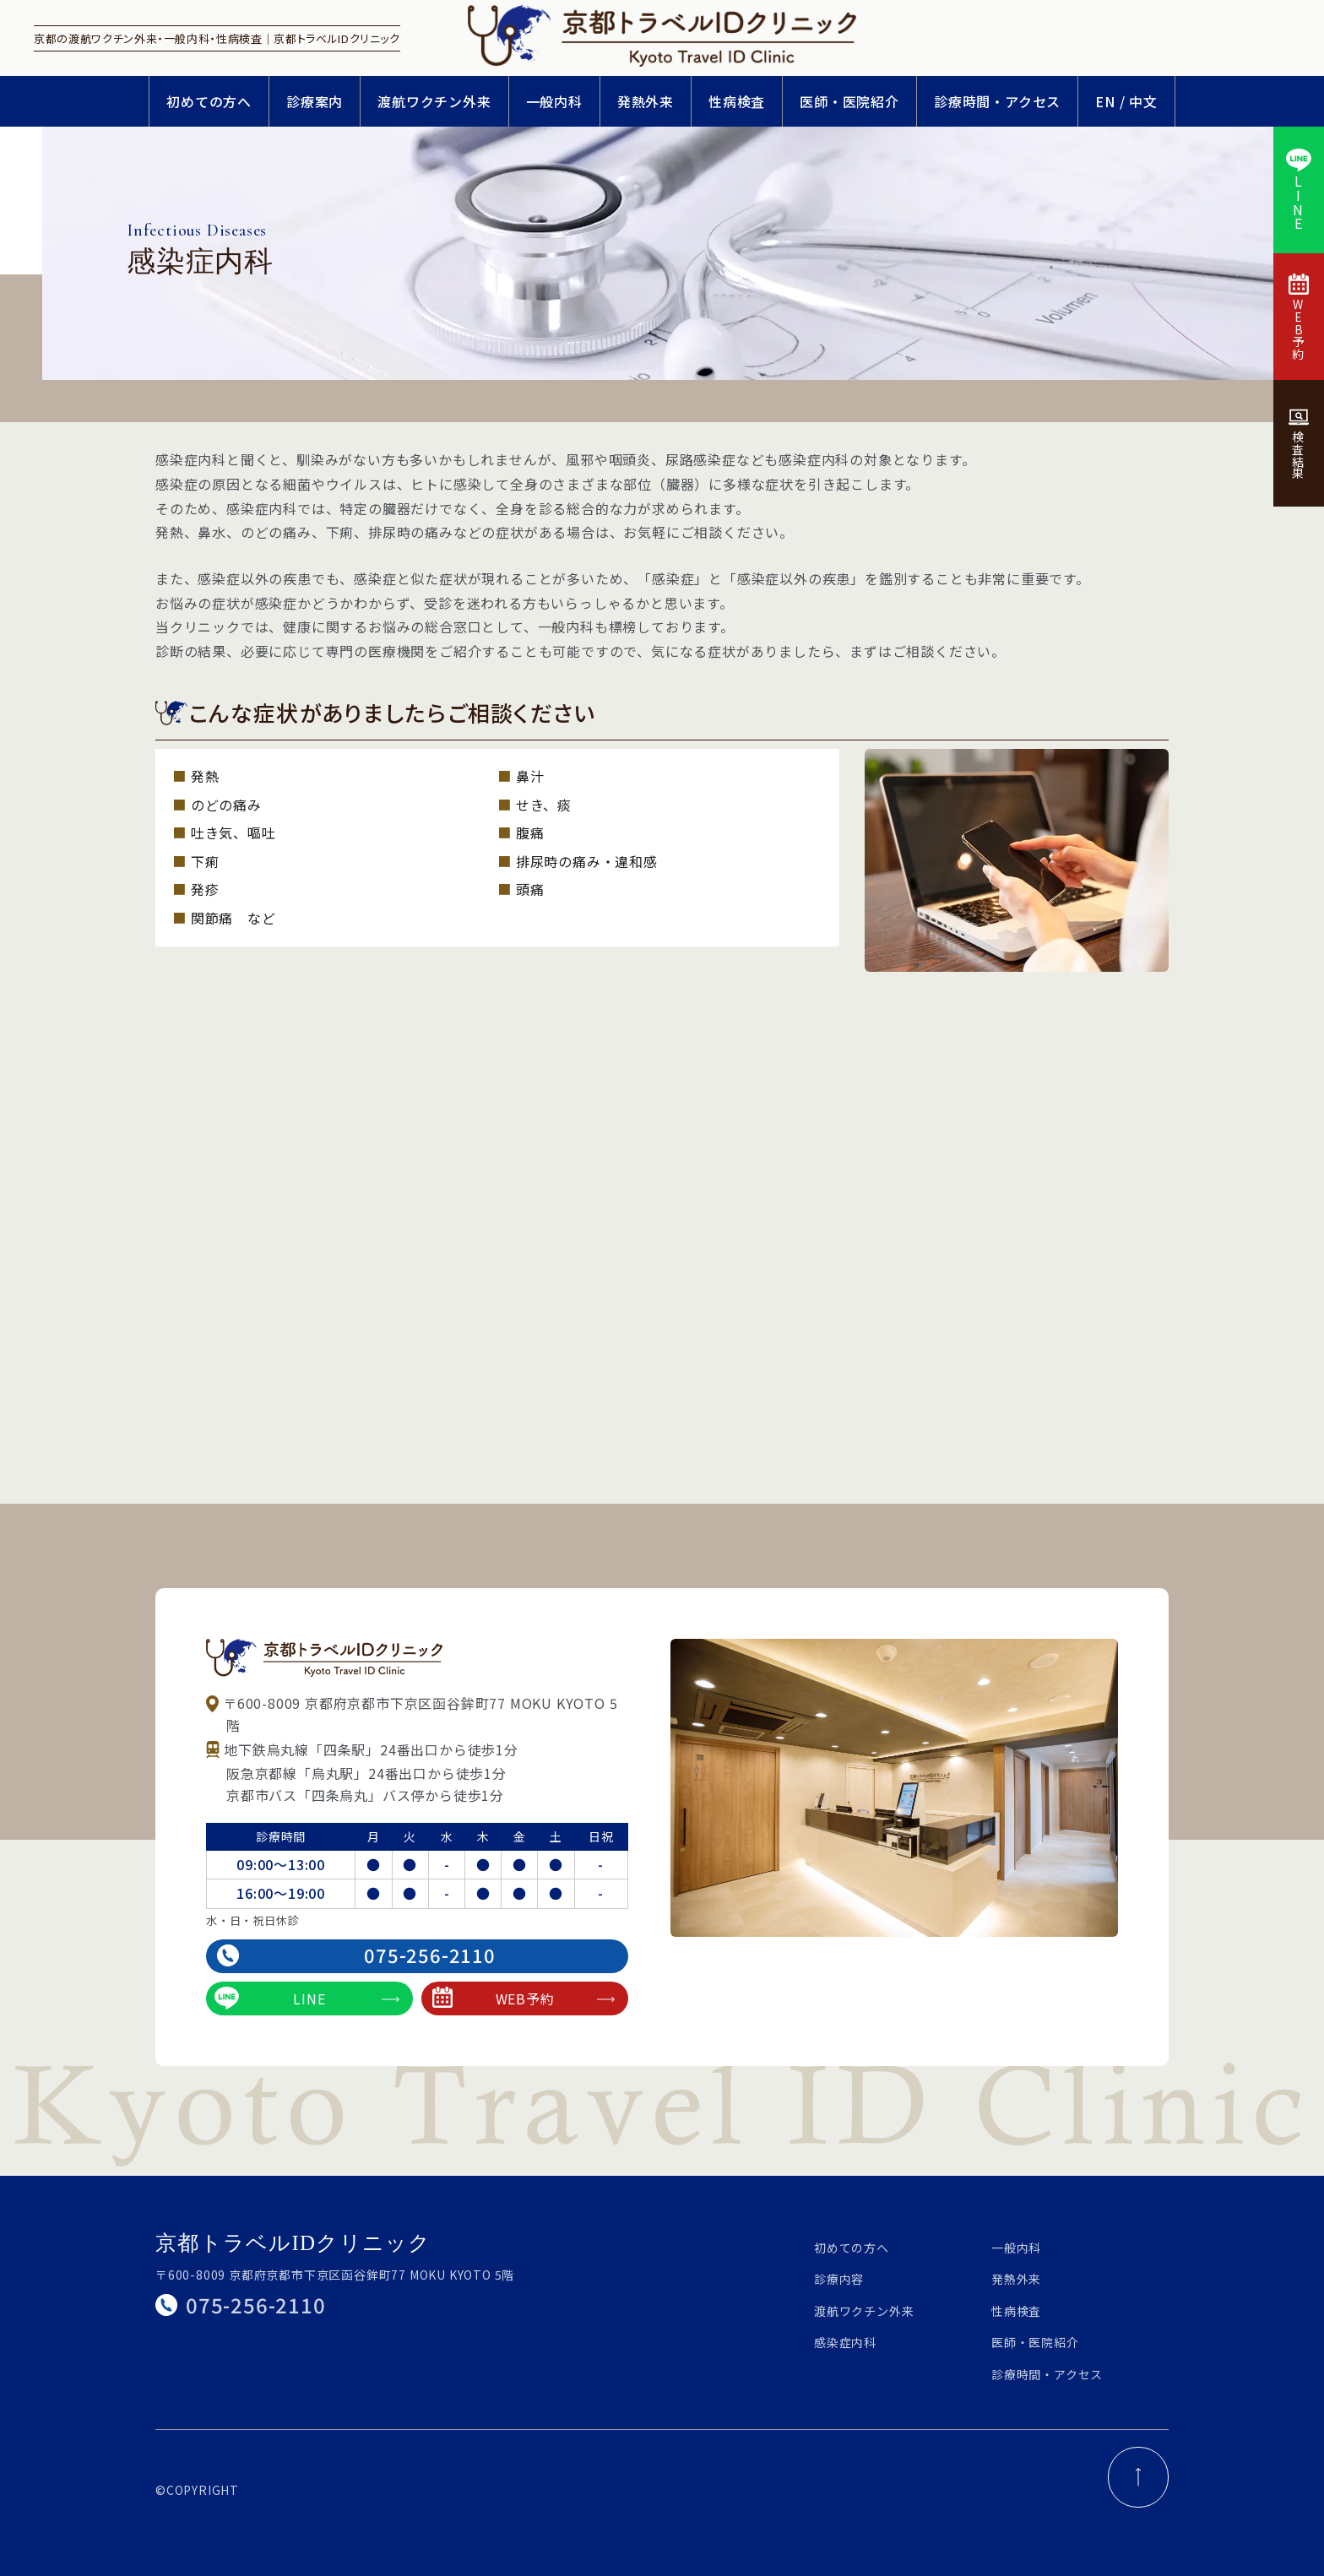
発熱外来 (645, 101)
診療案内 (314, 101)
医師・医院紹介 (849, 101)
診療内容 (839, 2278)
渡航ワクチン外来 (434, 101)
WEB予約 (523, 1998)
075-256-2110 (356, 1954)
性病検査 (736, 101)
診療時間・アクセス (997, 101)
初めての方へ (209, 101)
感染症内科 (845, 2342)
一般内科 (554, 101)
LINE (306, 1998)
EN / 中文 (1126, 101)
